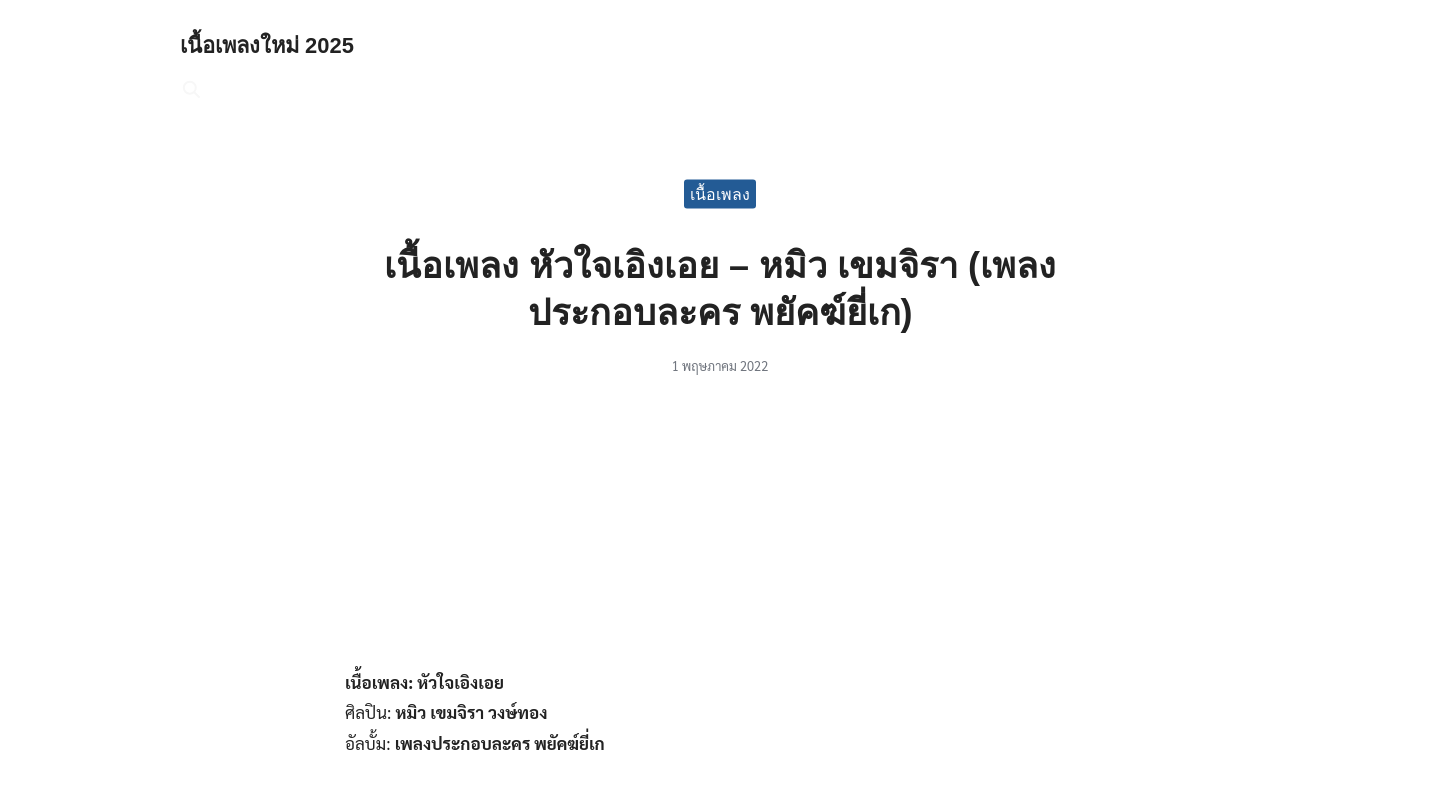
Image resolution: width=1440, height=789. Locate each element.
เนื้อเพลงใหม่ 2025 (276, 44)
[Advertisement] (720, 533)
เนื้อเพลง (720, 193)
